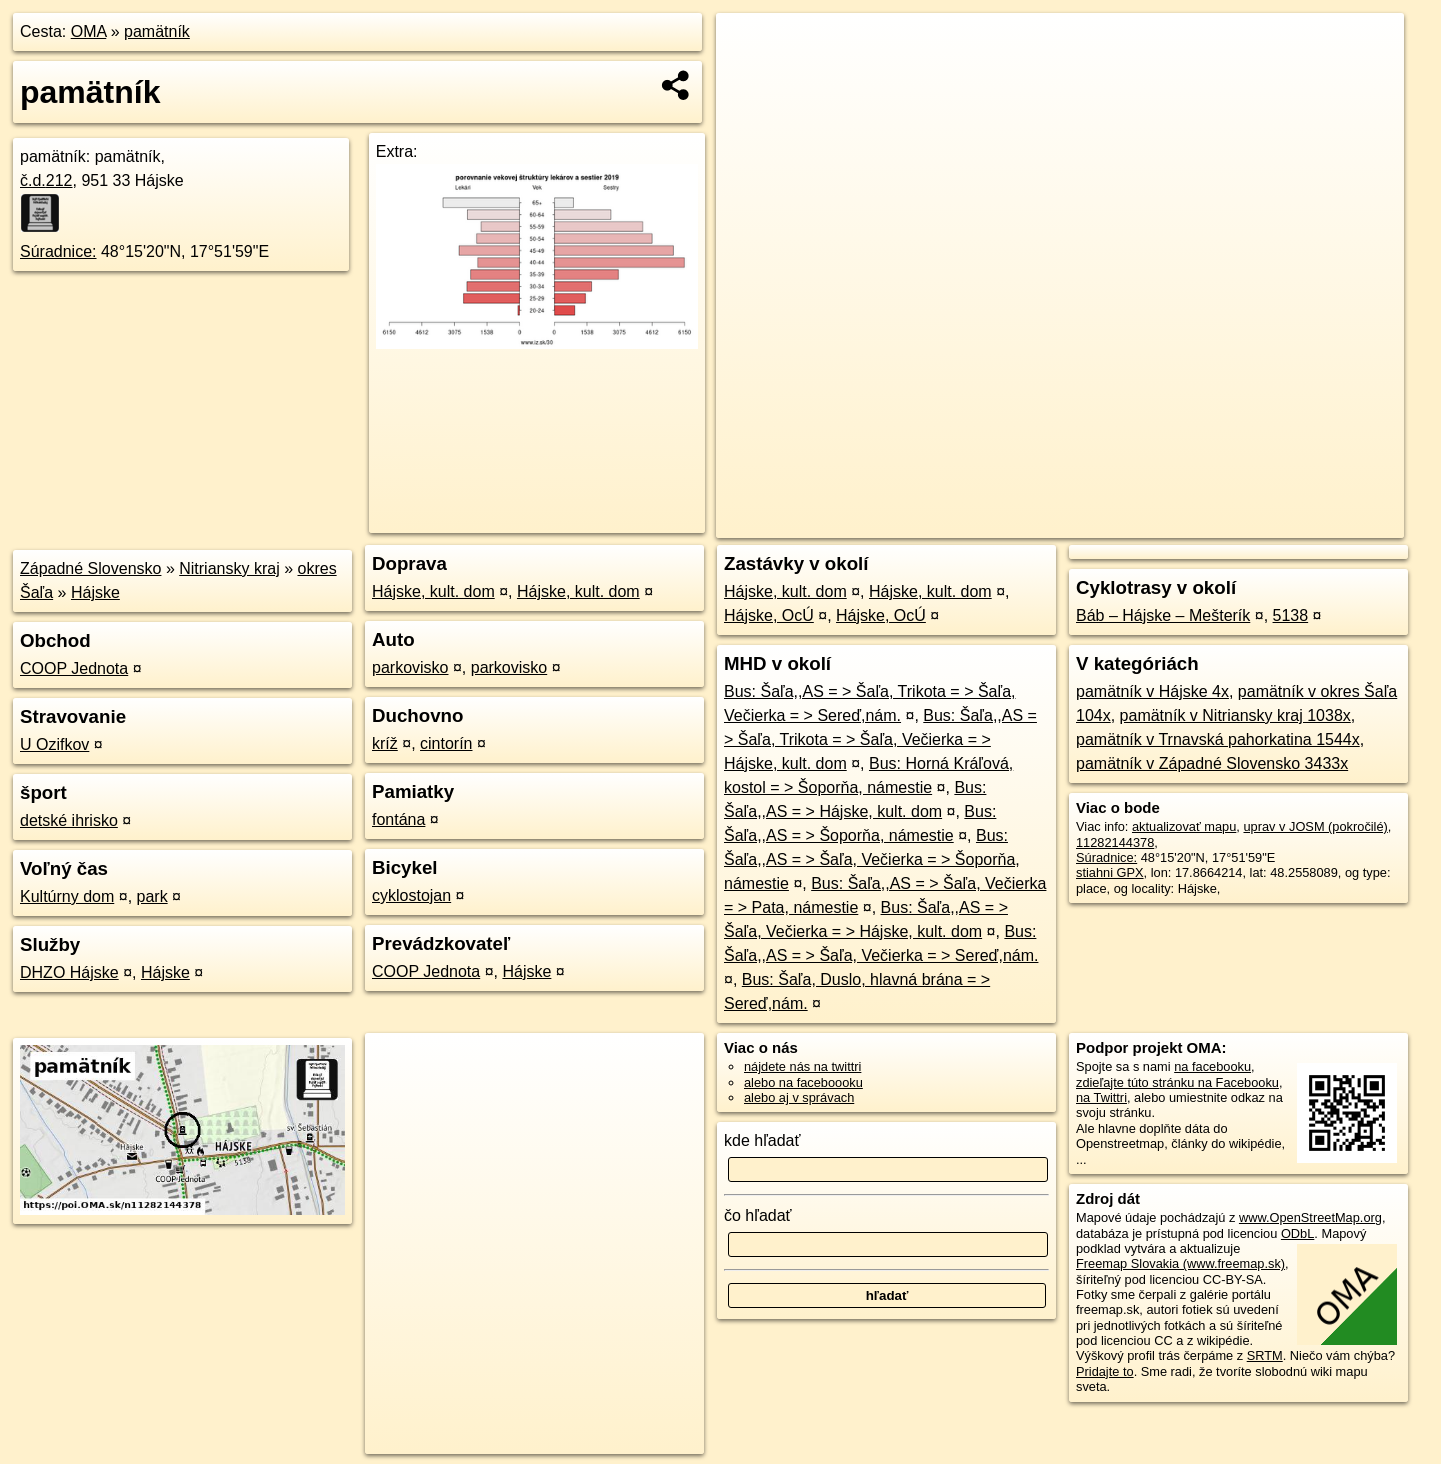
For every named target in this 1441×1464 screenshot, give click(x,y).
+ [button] (749, 47)
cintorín (446, 743)
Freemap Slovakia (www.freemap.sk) (1180, 1263)
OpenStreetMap (1053, 523)
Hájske (95, 592)
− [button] (749, 78)
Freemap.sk (1156, 523)
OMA (89, 31)
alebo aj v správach (799, 1097)
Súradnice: (58, 251)
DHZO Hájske (69, 972)
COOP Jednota (74, 668)
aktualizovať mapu (1184, 826)
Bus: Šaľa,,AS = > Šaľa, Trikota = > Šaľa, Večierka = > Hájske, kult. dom (880, 739)
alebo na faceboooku (803, 1082)
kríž (385, 743)
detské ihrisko (69, 820)
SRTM (1265, 1355)
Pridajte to (1105, 1371)
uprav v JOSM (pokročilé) (1315, 826)
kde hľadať (762, 1140)
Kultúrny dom (67, 896)
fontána (398, 819)
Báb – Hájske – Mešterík (1163, 615)
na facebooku (1212, 1066)
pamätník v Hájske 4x (1152, 691)
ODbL (1297, 1233)
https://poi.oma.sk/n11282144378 (1310, 523)
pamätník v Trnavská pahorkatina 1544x (1218, 739)
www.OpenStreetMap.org (1310, 1217)
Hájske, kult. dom (433, 591)
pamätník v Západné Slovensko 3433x (1212, 763)
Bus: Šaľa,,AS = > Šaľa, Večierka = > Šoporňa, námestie (872, 859)
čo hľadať (758, 1215)
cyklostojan (411, 895)
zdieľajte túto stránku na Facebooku (1177, 1082)
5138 (1291, 615)
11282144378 (1115, 842)
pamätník (157, 31)
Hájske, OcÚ (769, 615)
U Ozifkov (54, 744)
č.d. (46, 180)
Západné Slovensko (90, 568)
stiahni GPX (1110, 872)
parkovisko (410, 667)
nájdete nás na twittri (802, 1066)
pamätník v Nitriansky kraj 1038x (1235, 715)
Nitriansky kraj (229, 568)
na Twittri (1101, 1097)
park (152, 896)
